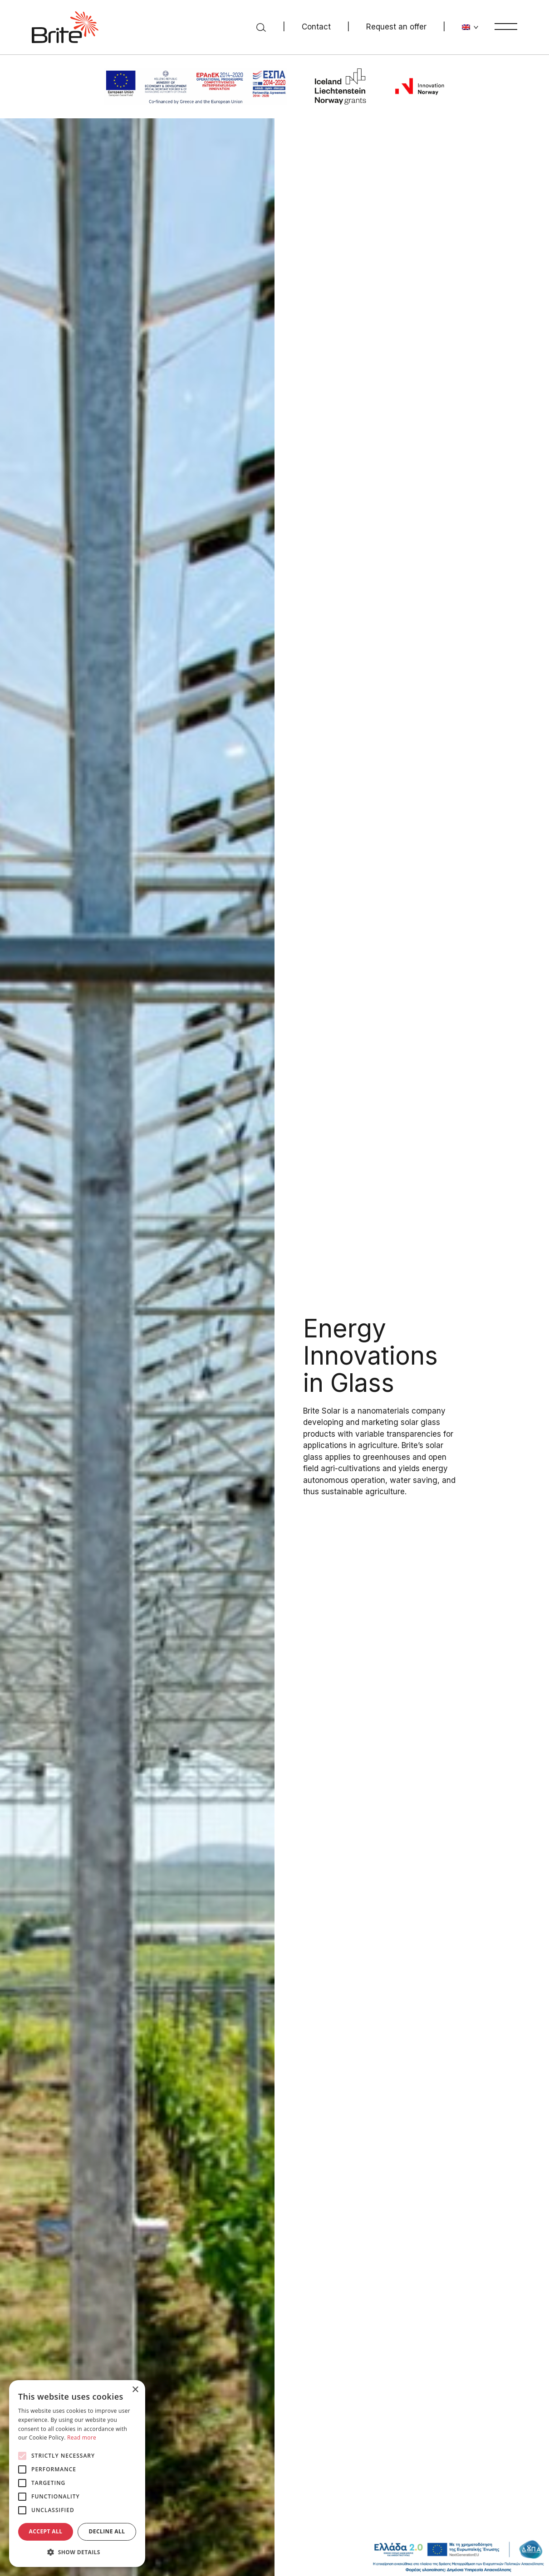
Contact (316, 26)
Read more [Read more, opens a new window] (81, 2437)
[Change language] (470, 27)
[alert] (77, 2473)
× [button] (135, 2389)
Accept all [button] (46, 2531)
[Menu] (506, 26)
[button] (77, 2552)
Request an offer (396, 26)
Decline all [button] (107, 2531)
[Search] (261, 27)
